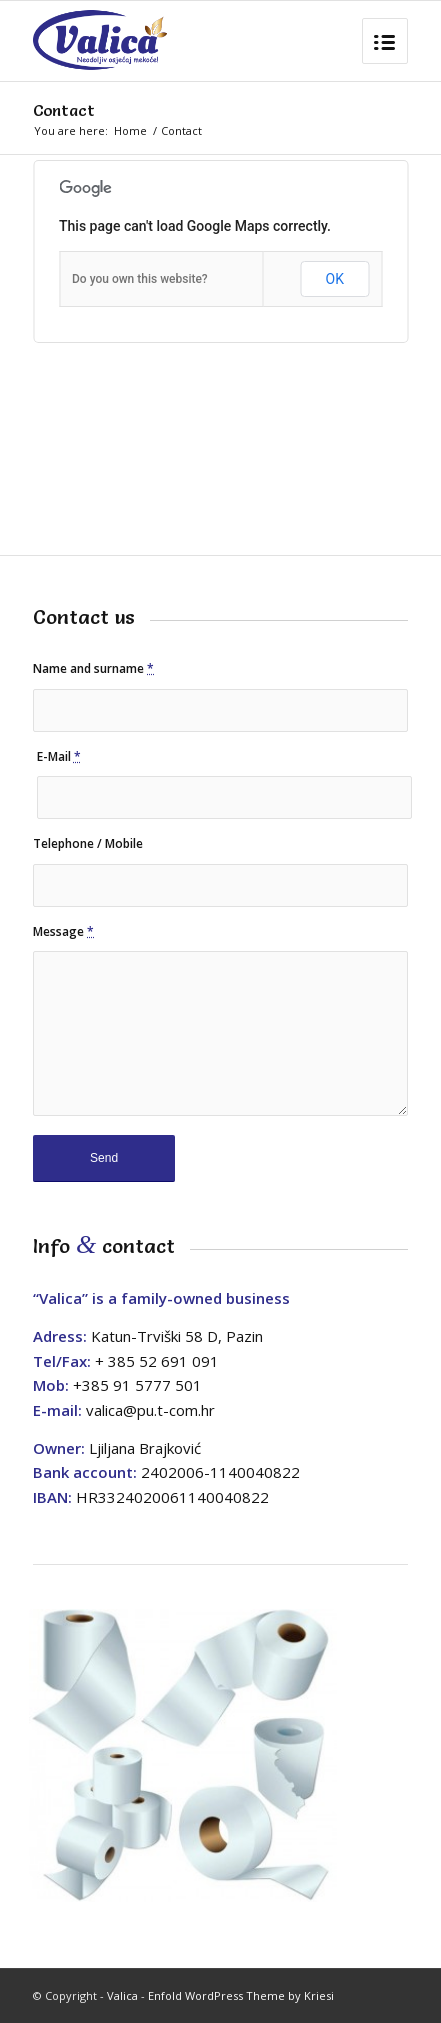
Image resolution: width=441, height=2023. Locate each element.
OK (335, 279)
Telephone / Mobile (88, 843)
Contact (64, 110)
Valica (122, 1995)
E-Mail (59, 756)
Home (130, 130)
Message (63, 931)
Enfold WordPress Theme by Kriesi (241, 1995)
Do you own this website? (140, 279)
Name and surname (93, 668)
